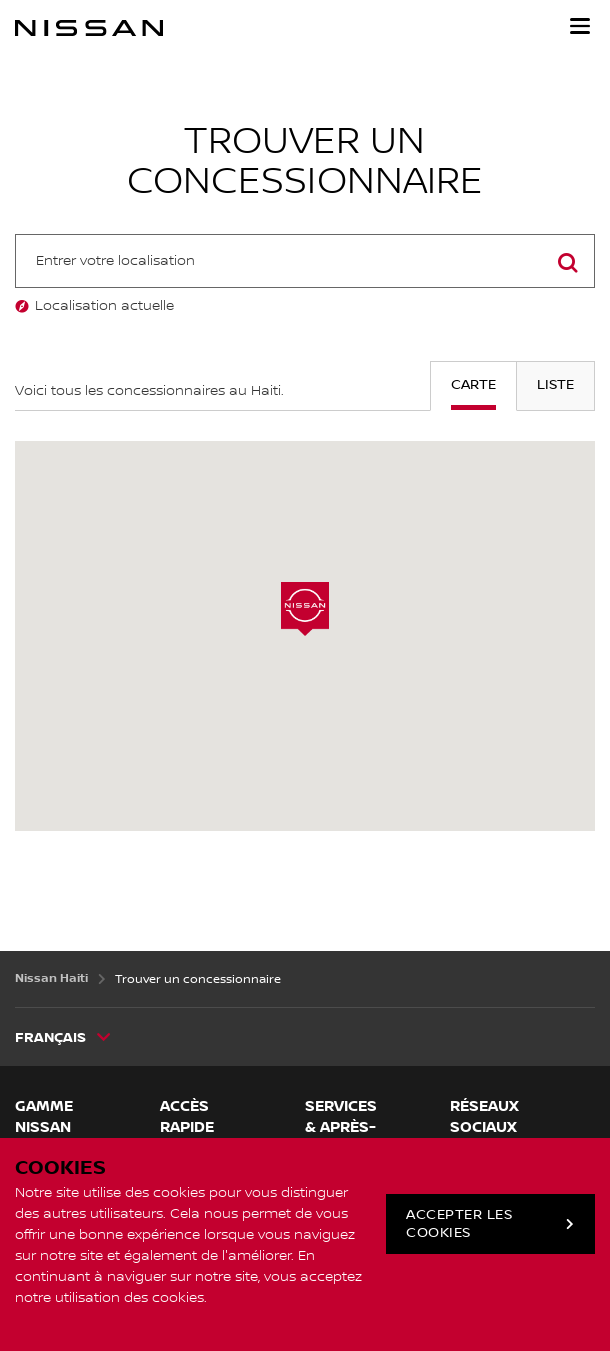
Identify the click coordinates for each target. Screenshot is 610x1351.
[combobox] (305, 261)
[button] (580, 26)
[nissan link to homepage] (89, 28)
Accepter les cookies (459, 1224)
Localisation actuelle (104, 306)
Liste (555, 385)
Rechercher (568, 286)
